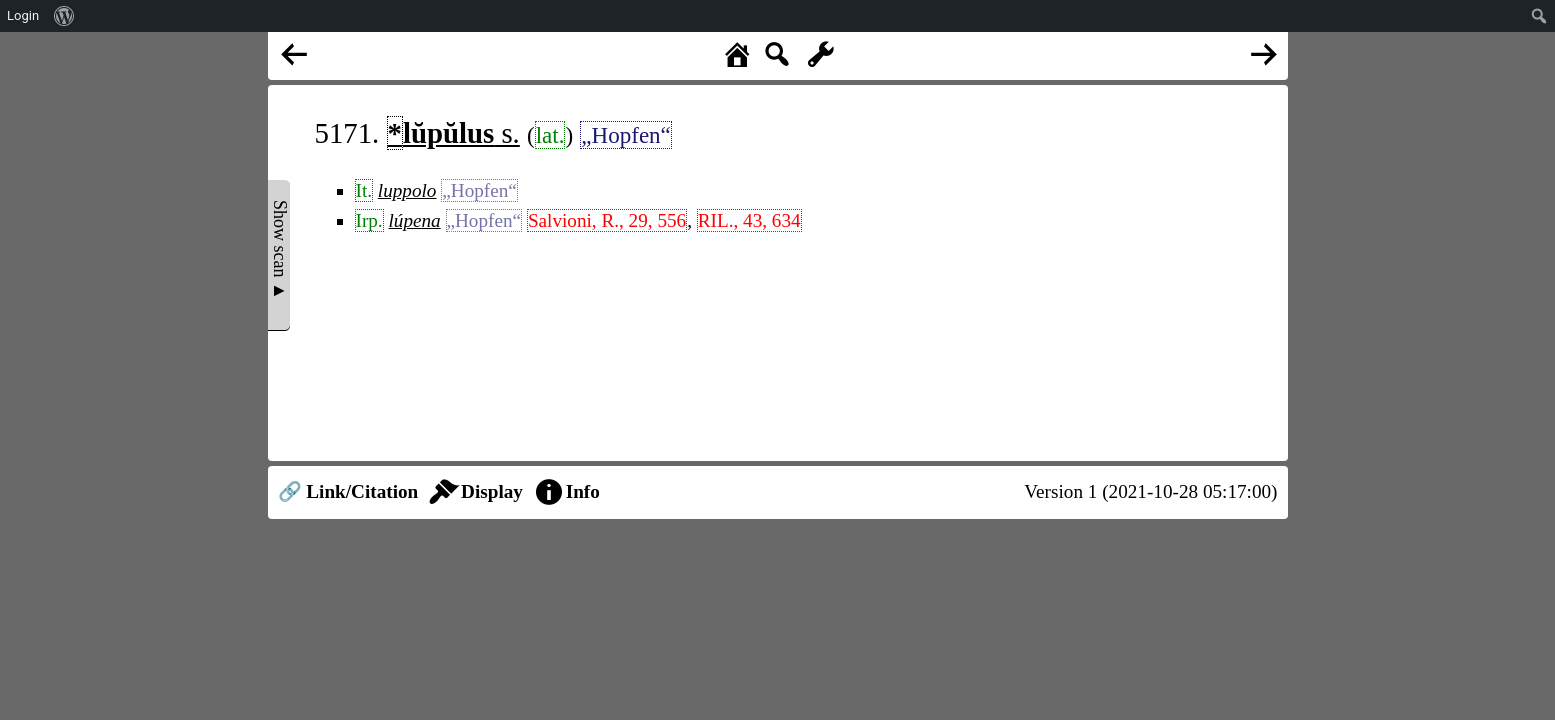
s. (453, 133)
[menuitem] (64, 16)
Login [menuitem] (23, 15)
